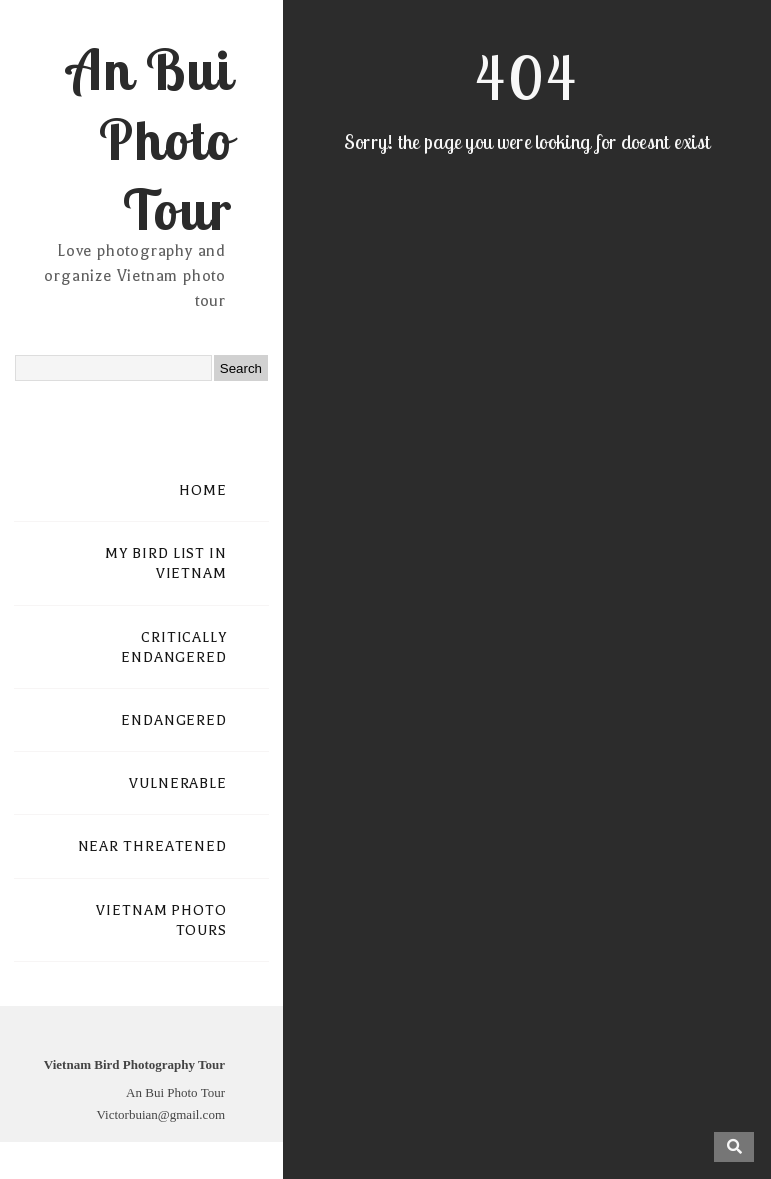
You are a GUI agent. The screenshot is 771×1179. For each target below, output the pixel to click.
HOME (203, 490)
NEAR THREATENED (153, 846)
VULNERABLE (178, 783)
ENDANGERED (174, 720)
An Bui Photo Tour (149, 139)
